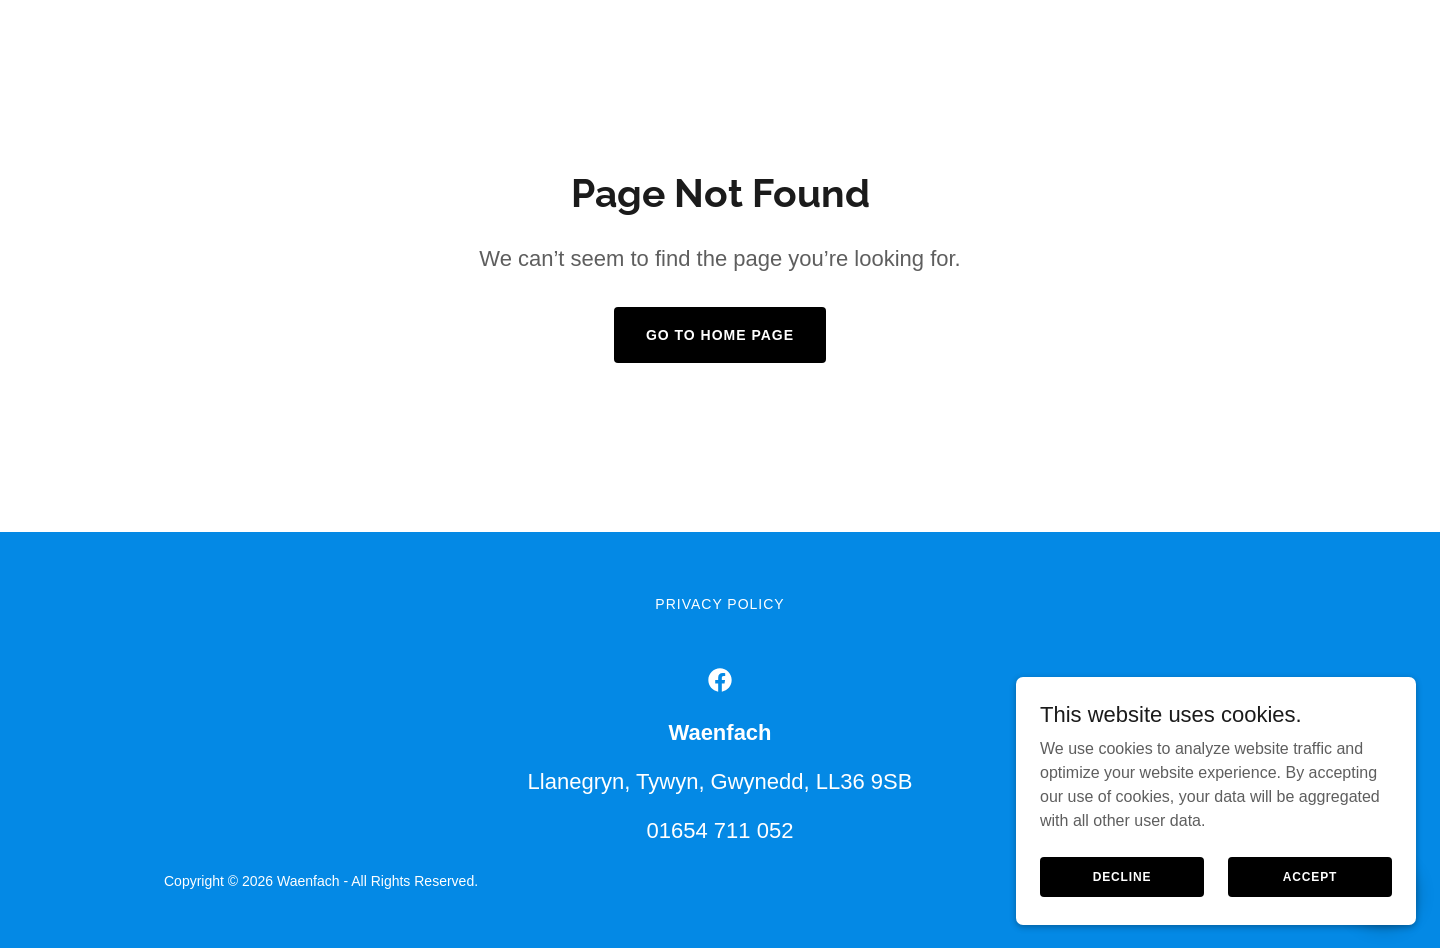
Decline (1122, 890)
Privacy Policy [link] (719, 604)
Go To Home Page (720, 335)
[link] (720, 680)
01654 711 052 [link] (720, 830)
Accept (1310, 890)
